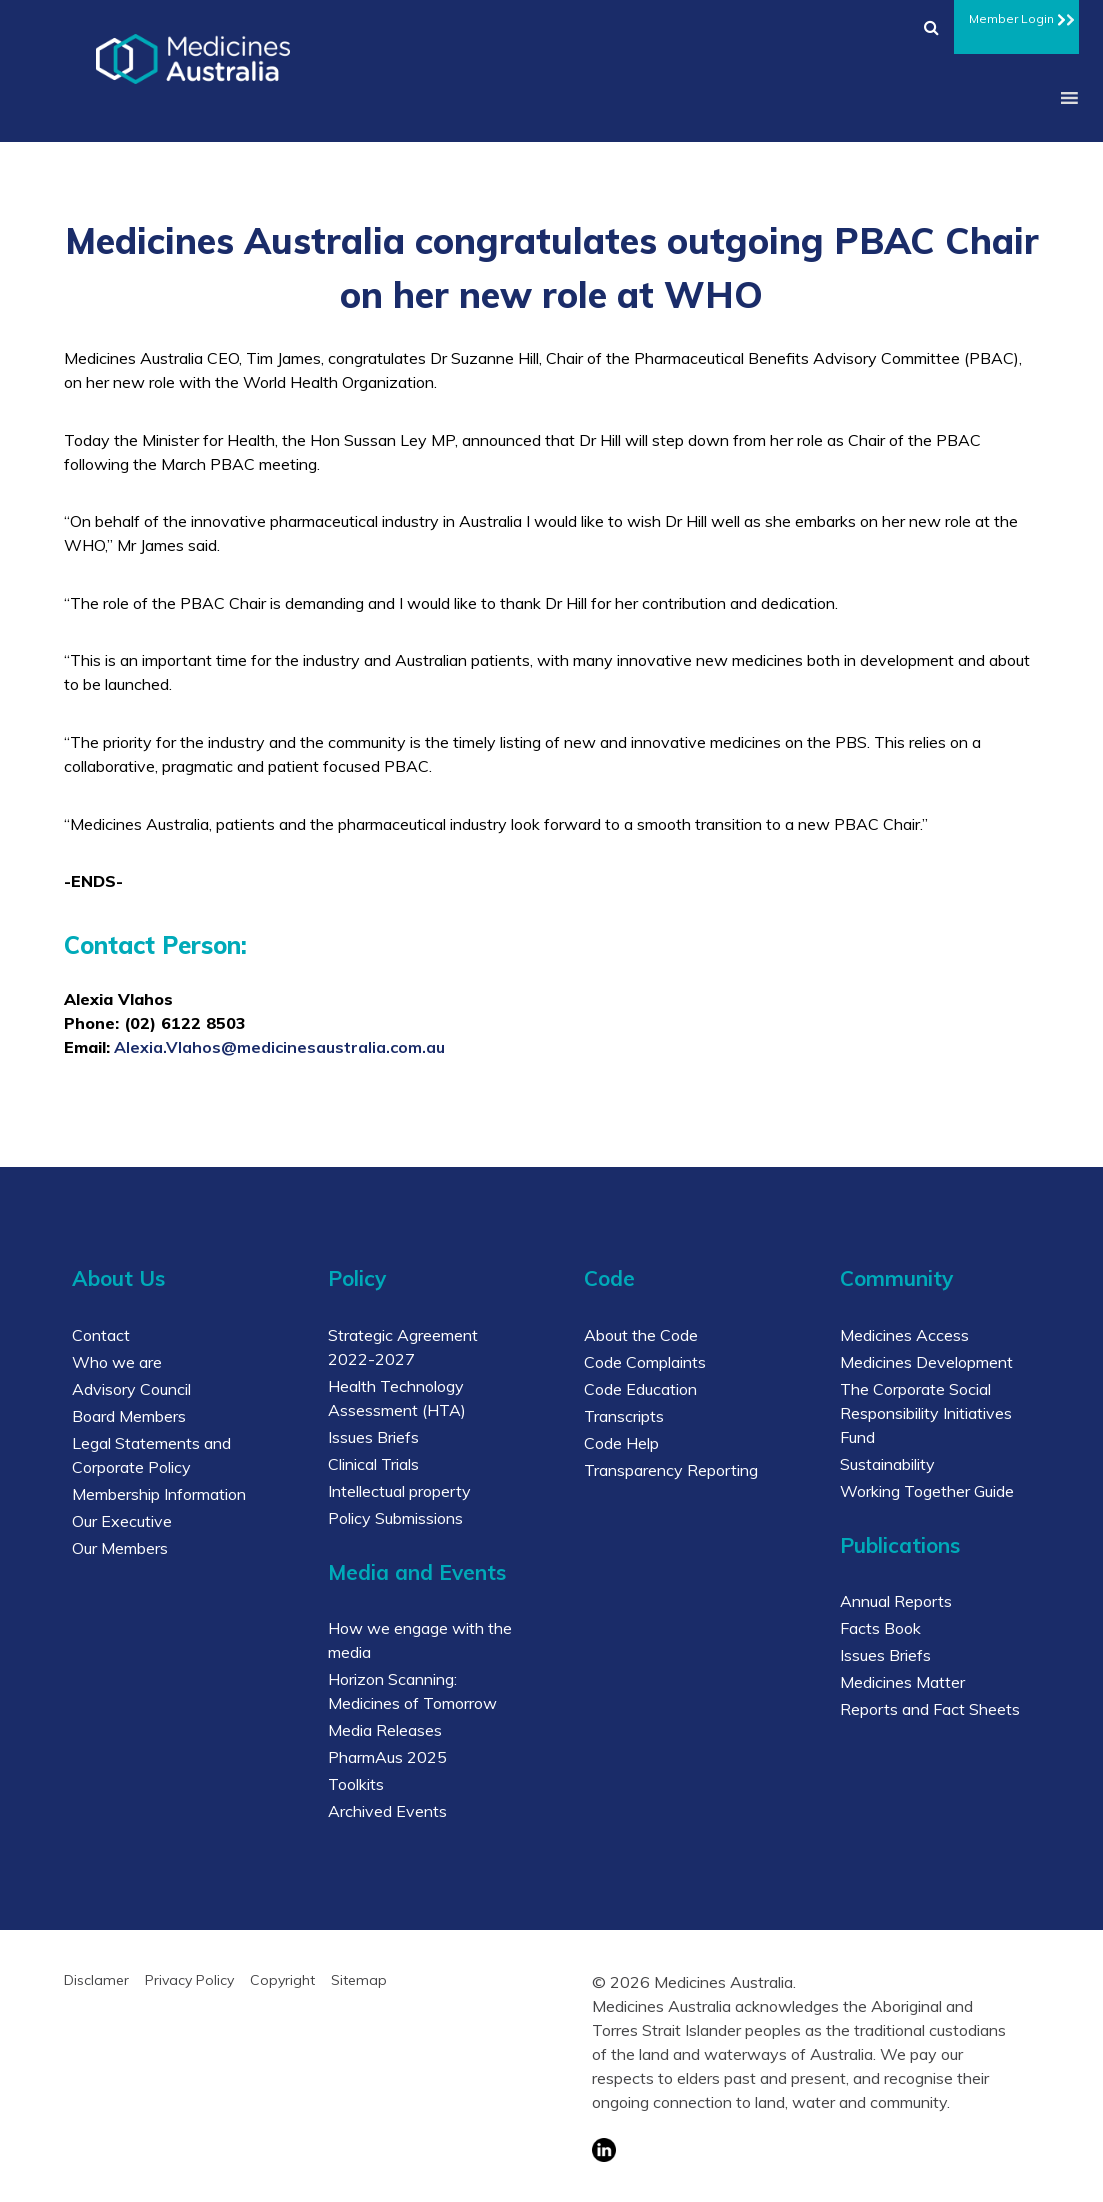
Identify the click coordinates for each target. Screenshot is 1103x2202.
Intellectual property (399, 1491)
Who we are (117, 1362)
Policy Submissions (395, 1518)
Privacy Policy (189, 1980)
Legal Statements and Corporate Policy (151, 1455)
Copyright (282, 1980)
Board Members (129, 1416)
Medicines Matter (902, 1682)
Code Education (640, 1389)
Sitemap (359, 1980)
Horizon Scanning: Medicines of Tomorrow (412, 1691)
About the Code (641, 1335)
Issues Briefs (373, 1437)
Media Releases (385, 1730)
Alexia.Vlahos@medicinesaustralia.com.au (279, 1047)
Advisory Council (131, 1389)
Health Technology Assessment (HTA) (397, 1398)
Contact (101, 1335)
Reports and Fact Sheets (930, 1709)
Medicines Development (926, 1362)
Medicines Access (904, 1335)
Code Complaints (645, 1362)
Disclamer (96, 1980)
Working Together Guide (927, 1491)
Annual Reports (896, 1601)
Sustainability (887, 1464)
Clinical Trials (373, 1464)
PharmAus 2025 (387, 1757)
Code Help (621, 1443)
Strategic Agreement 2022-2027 (403, 1347)
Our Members (120, 1548)
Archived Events (387, 1811)
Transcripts (624, 1416)
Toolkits (356, 1784)
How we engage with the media (420, 1640)
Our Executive (122, 1521)
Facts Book (880, 1628)
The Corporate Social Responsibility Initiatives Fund (926, 1413)
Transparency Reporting (671, 1470)
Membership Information (159, 1494)
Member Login (1016, 16)
